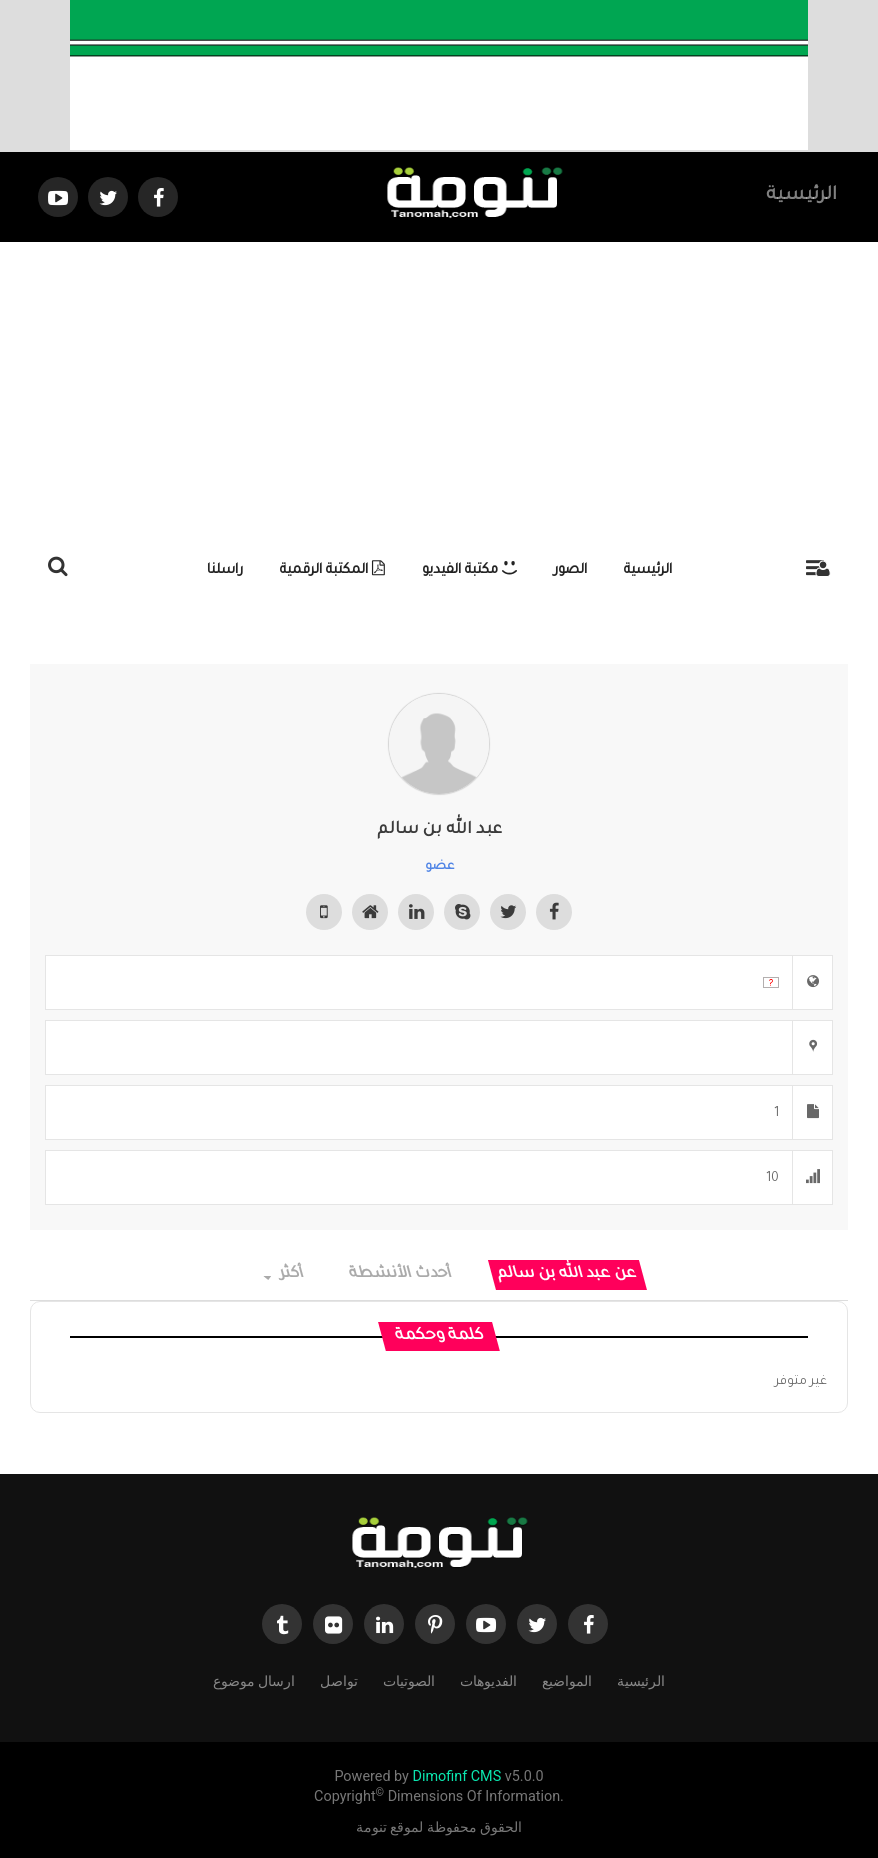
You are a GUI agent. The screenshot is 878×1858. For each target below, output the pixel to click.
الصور (570, 570)
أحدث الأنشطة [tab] (401, 1274)
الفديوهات (488, 1679)
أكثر (284, 1274)
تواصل (339, 1679)
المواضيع (567, 1679)
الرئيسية (801, 196)
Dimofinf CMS (456, 1776)
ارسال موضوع (254, 1679)
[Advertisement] (439, 392)
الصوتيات (409, 1679)
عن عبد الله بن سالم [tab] (568, 1274)
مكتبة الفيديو (469, 570)
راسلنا (225, 570)
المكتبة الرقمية (332, 570)
